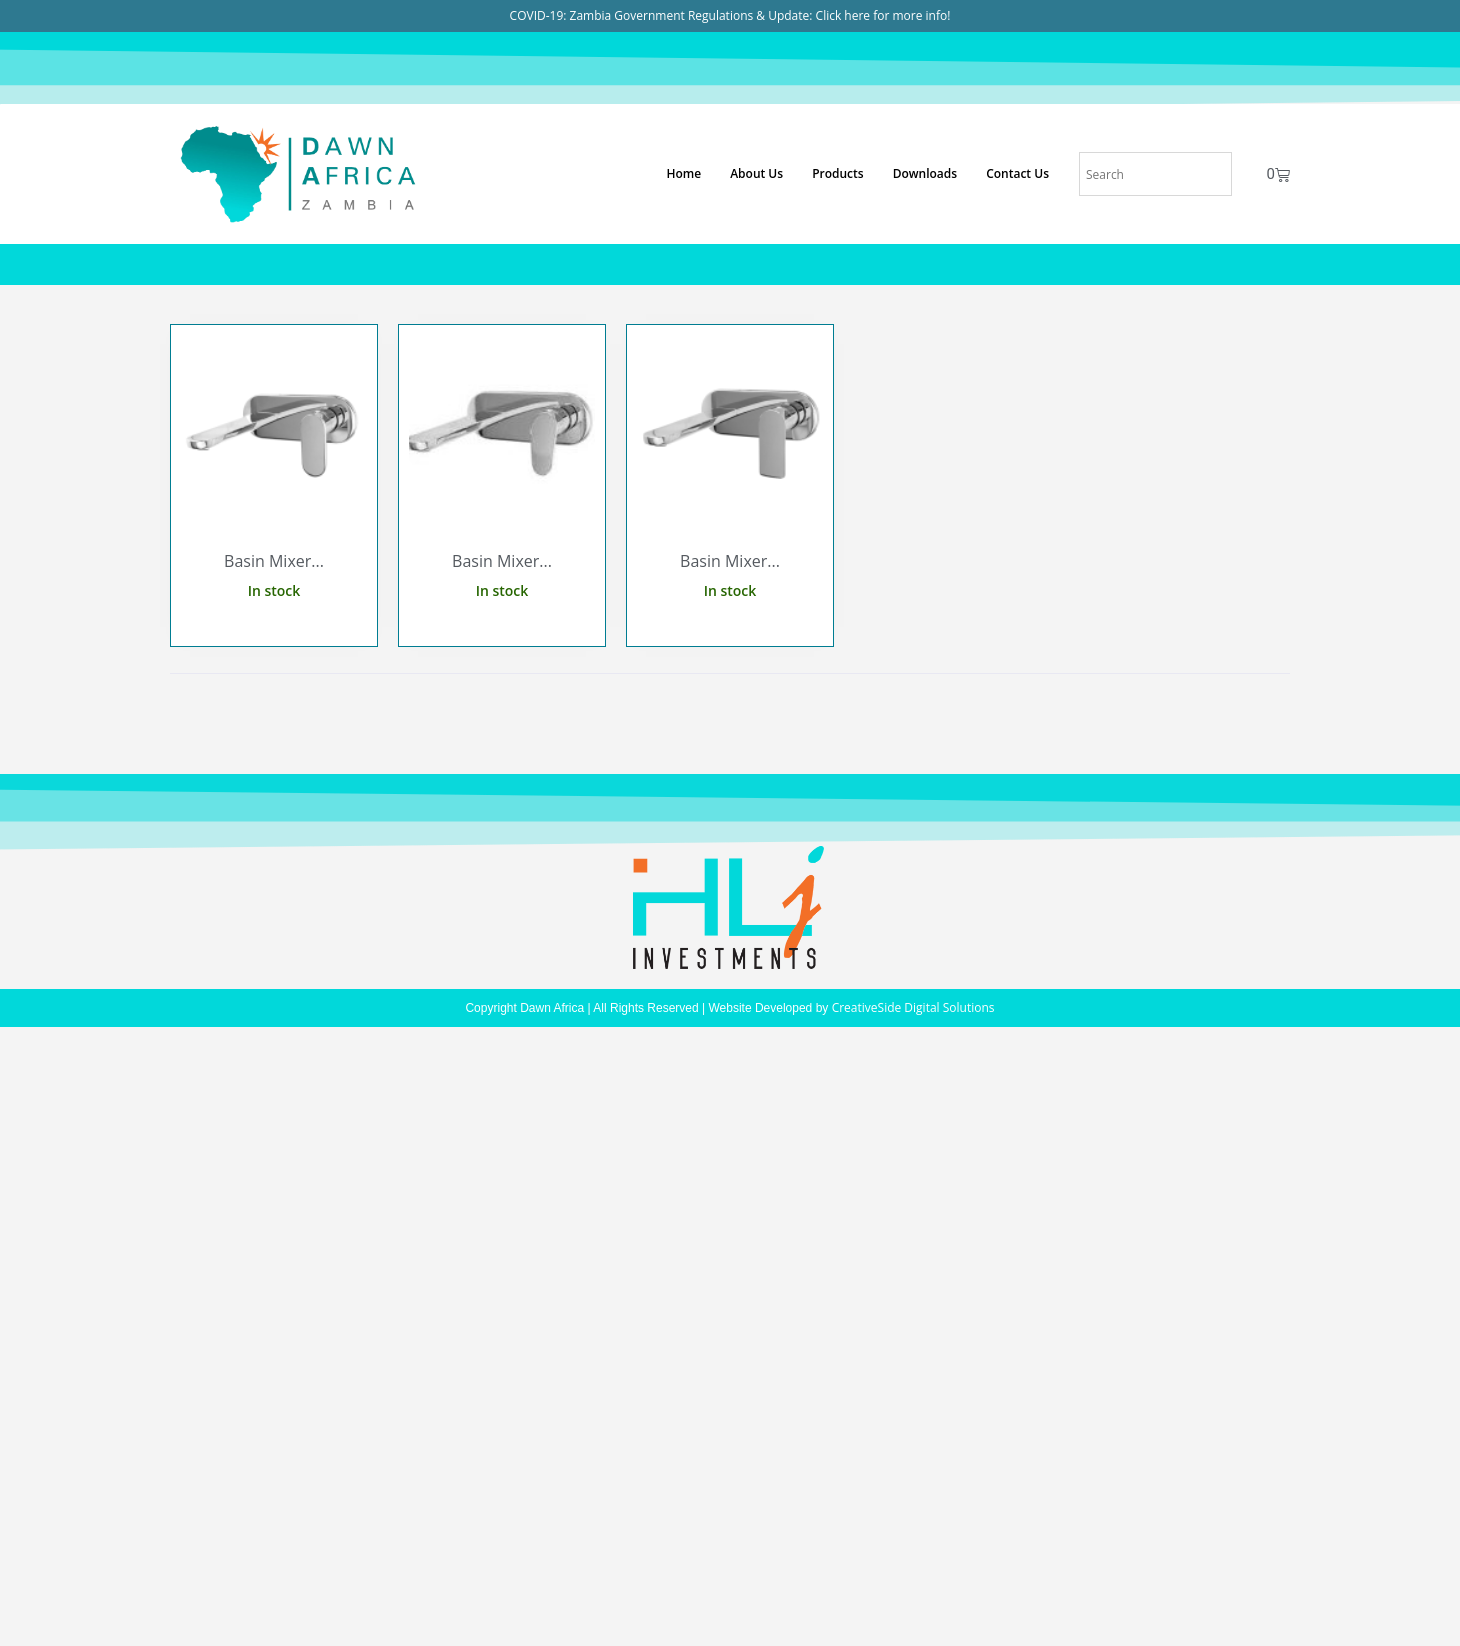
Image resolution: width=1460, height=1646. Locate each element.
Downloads (925, 173)
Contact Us (1017, 173)
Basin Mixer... (274, 561)
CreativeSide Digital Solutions (913, 1007)
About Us (756, 173)
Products (838, 173)
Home (683, 173)
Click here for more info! (883, 15)
